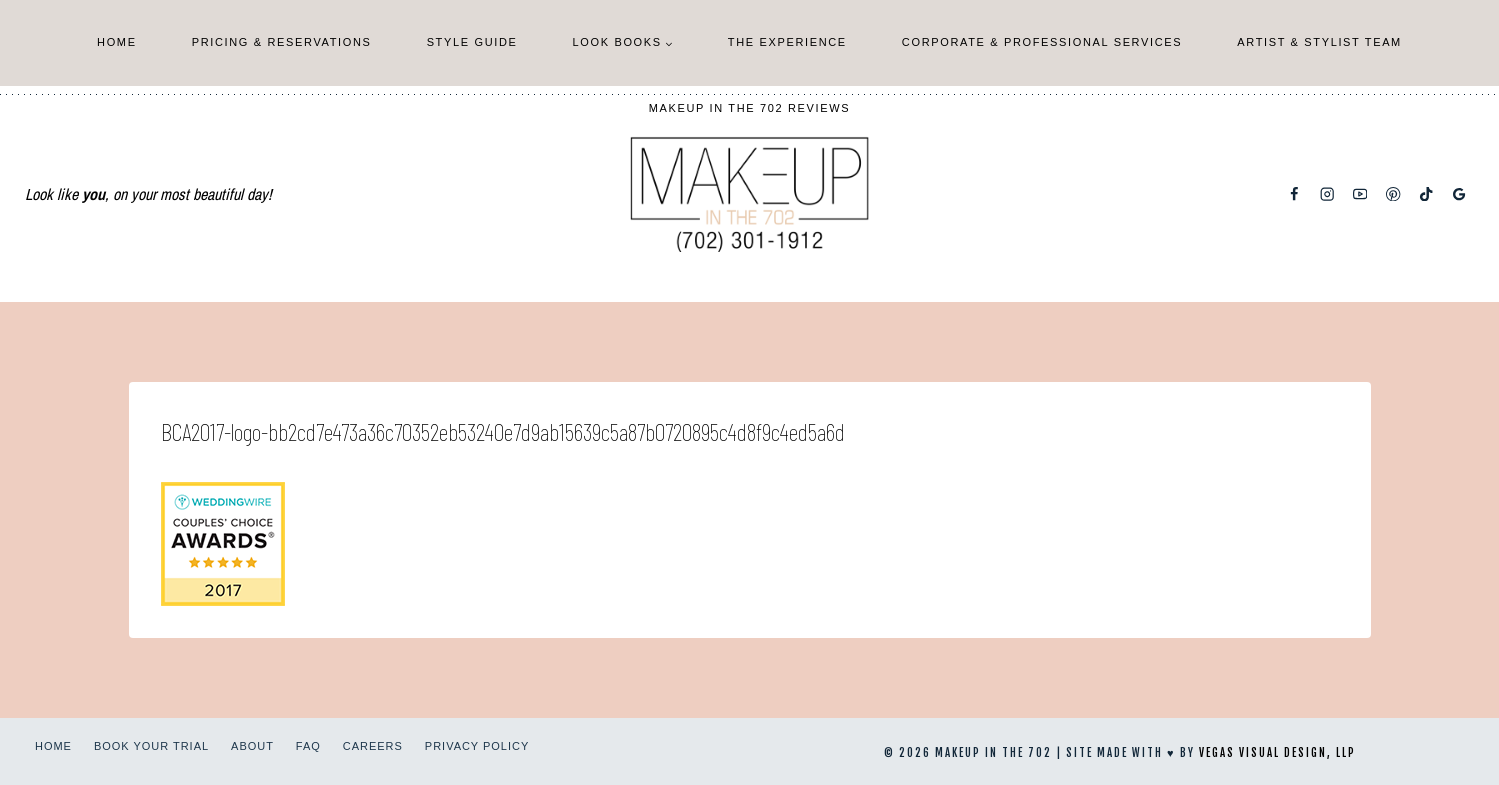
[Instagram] (1327, 194)
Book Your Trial (151, 746)
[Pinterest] (1393, 194)
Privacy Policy (477, 746)
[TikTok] (1426, 194)
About (252, 746)
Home (117, 42)
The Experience (787, 42)
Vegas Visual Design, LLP (1277, 753)
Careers (373, 746)
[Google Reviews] (1459, 194)
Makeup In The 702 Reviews (750, 108)
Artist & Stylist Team (1319, 42)
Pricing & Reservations (282, 42)
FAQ (308, 746)
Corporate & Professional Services (1042, 42)
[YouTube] (1360, 194)
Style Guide (472, 42)
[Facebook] (1294, 194)
